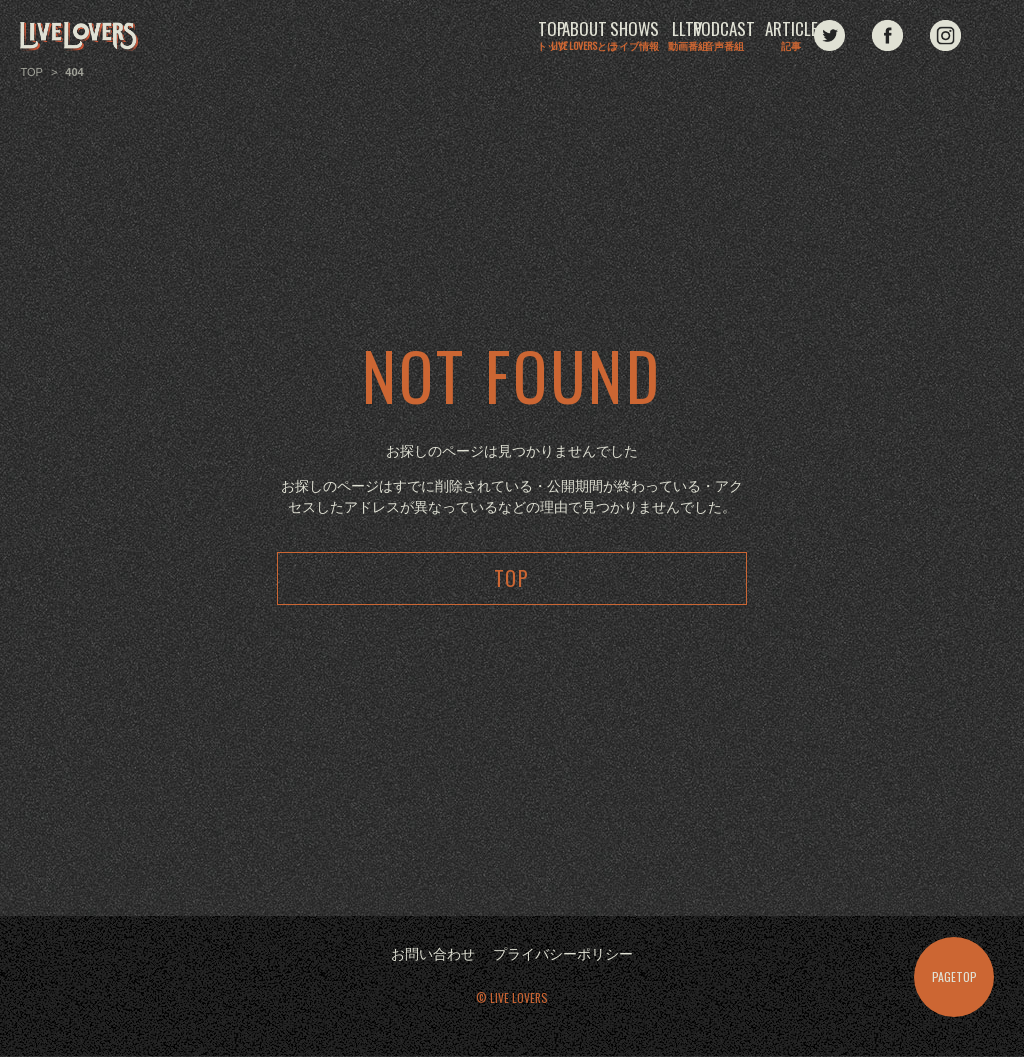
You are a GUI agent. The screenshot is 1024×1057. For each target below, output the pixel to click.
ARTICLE (812, 36)
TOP (277, 36)
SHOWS (491, 36)
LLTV (598, 36)
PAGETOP (954, 976)
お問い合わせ (433, 955)
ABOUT (384, 36)
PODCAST (705, 36)
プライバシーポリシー (563, 955)
